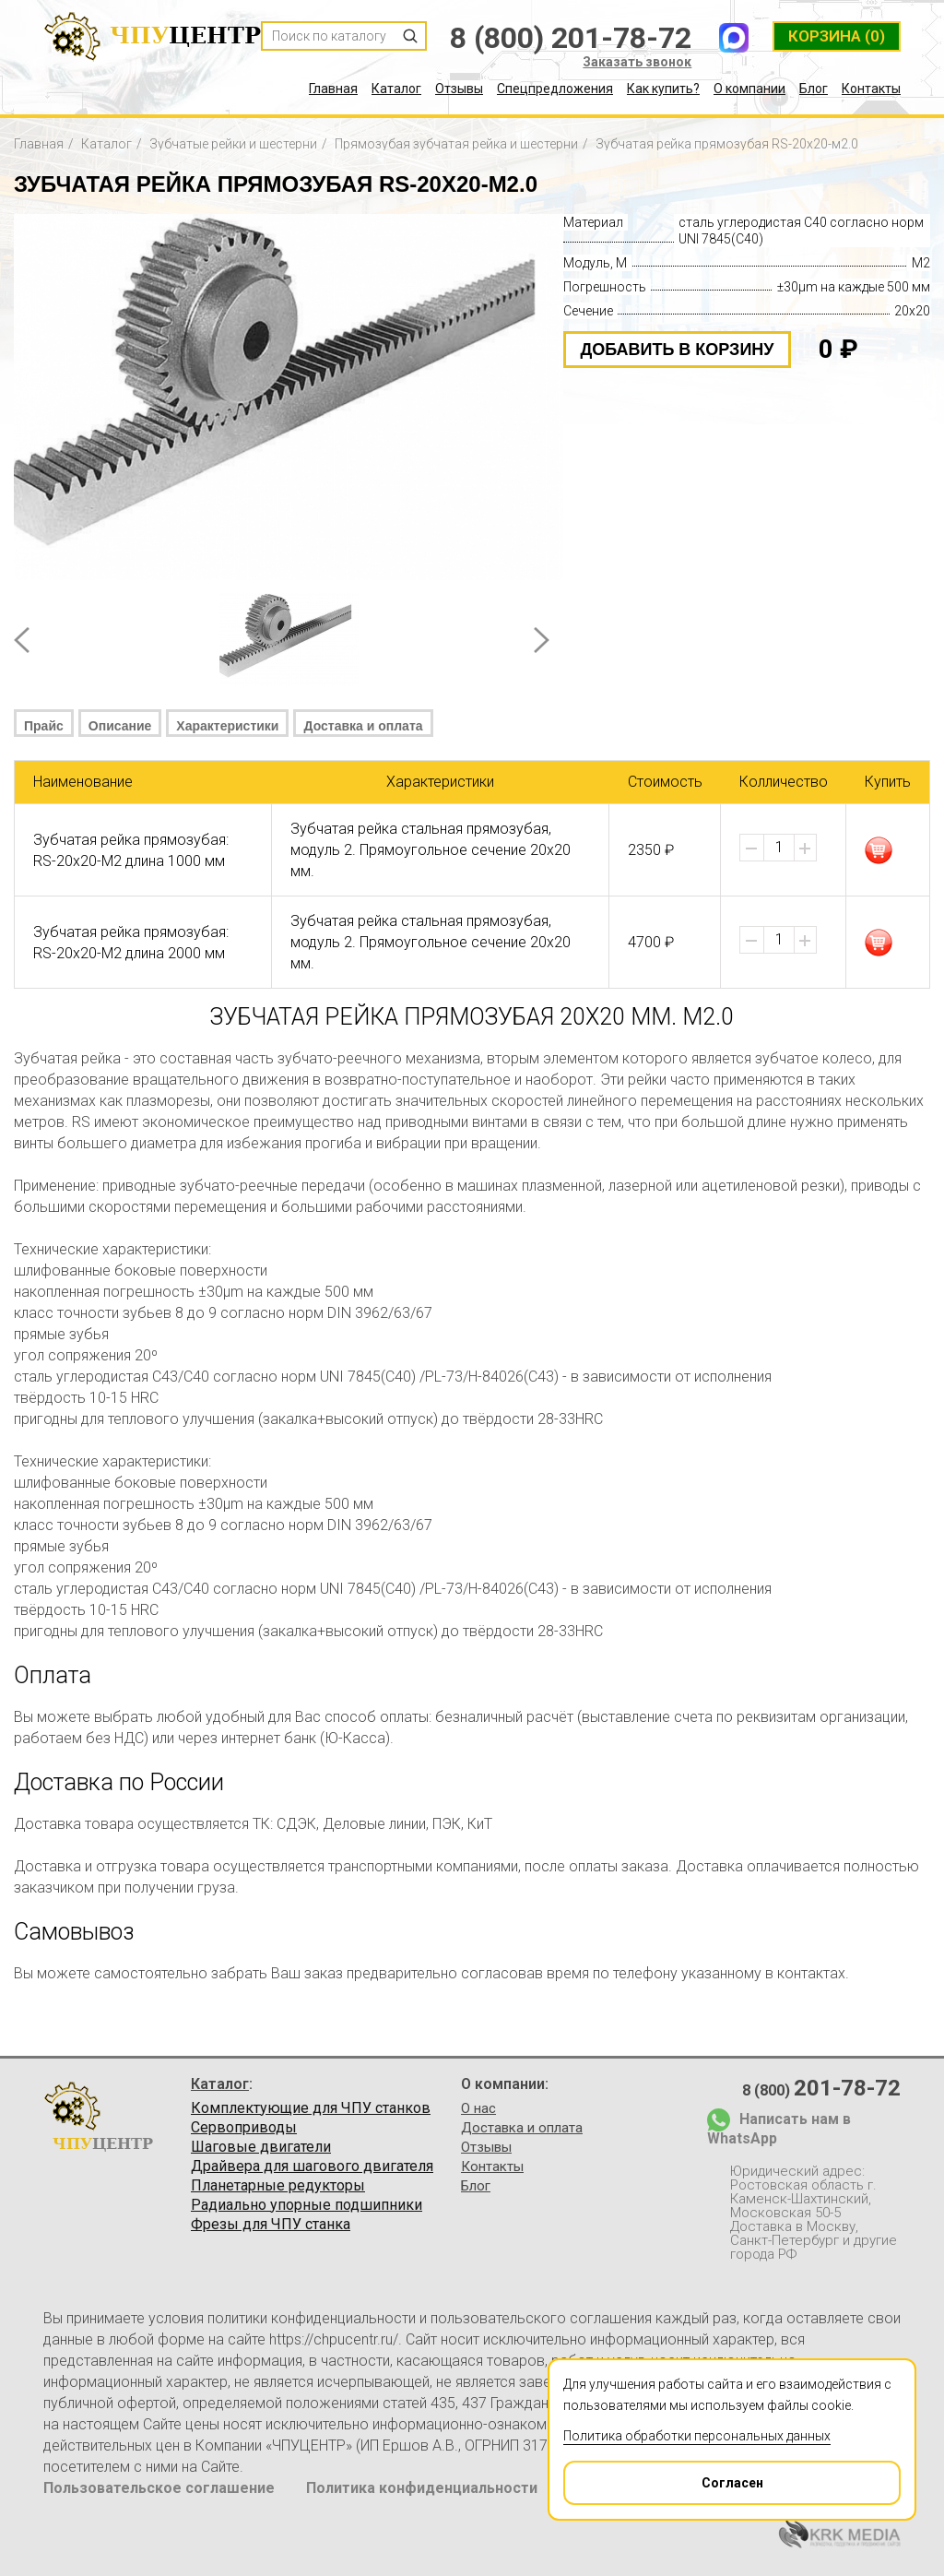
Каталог (396, 88)
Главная (333, 88)
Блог (813, 88)
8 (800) (821, 2088)
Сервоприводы (244, 2127)
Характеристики (227, 725)
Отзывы (459, 88)
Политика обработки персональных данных (697, 2435)
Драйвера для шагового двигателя (312, 2166)
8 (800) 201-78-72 (570, 38)
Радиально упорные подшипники (306, 2205)
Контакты (871, 88)
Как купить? (663, 88)
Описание (120, 725)
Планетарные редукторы (278, 2185)
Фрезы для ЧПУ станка (270, 2224)
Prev (22, 640)
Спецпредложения (555, 88)
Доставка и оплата (362, 725)
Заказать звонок (637, 61)
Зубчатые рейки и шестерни (233, 143)
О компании (749, 88)
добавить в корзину (676, 349)
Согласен (664, 2476)
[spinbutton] (779, 848)
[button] (805, 848)
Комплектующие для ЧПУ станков (311, 2108)
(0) (836, 36)
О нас (478, 2108)
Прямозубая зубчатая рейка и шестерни (456, 143)
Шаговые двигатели (261, 2147)
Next (541, 640)
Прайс (44, 725)
